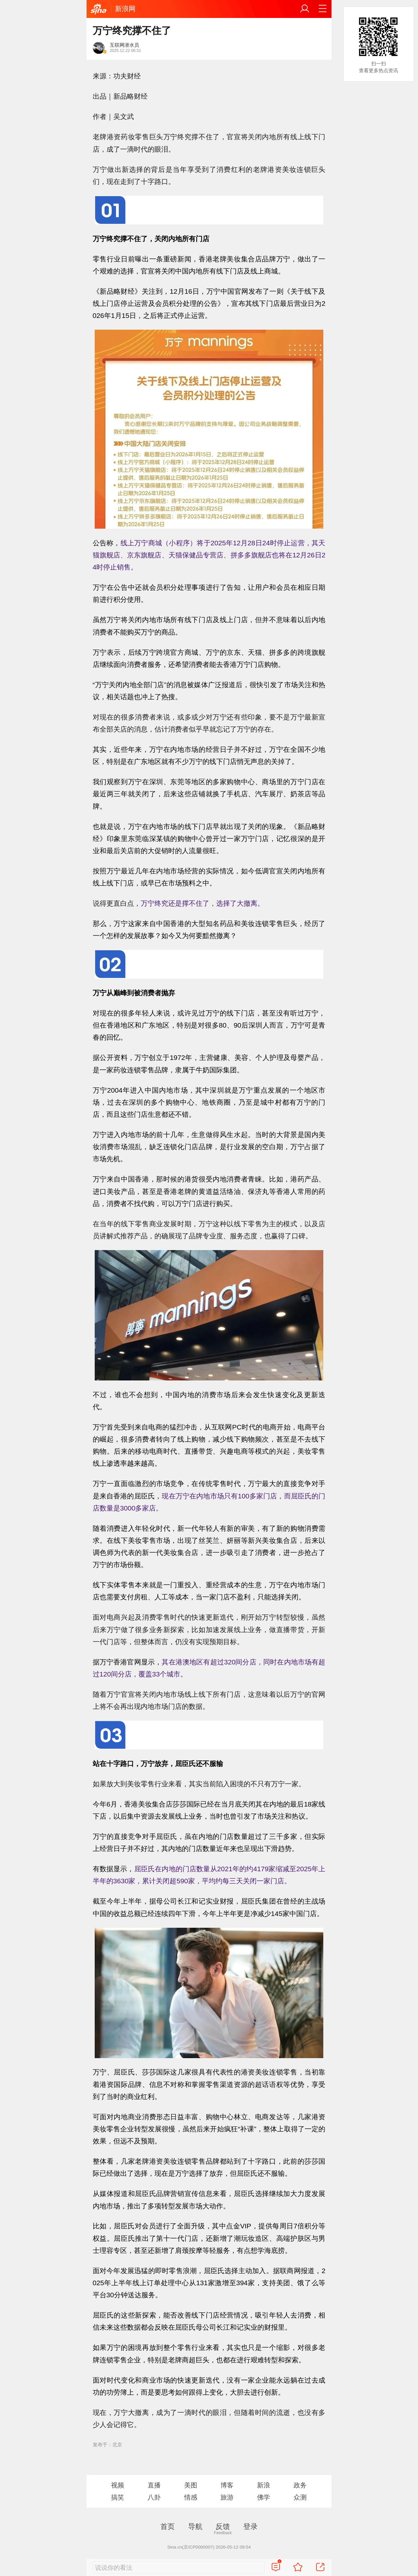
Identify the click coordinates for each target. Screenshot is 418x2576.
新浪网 (125, 8)
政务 (300, 2485)
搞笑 (117, 2497)
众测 (300, 2497)
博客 (226, 2485)
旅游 (226, 2497)
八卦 (154, 2497)
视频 (117, 2485)
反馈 (223, 2526)
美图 (190, 2485)
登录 (250, 2526)
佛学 (263, 2497)
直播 (154, 2485)
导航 (195, 2526)
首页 (167, 2526)
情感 (190, 2497)
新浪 (263, 2485)
